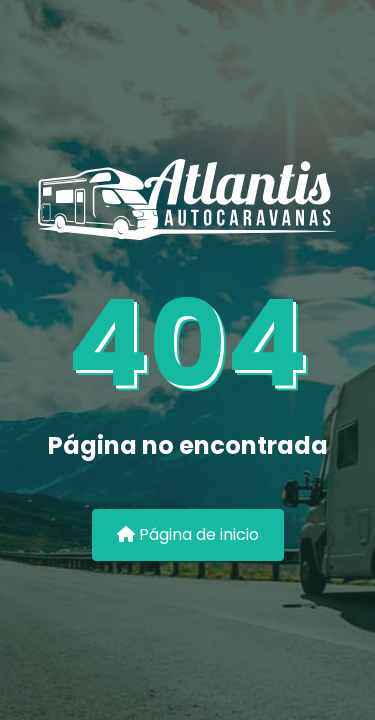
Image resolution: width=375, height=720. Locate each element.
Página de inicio (188, 534)
